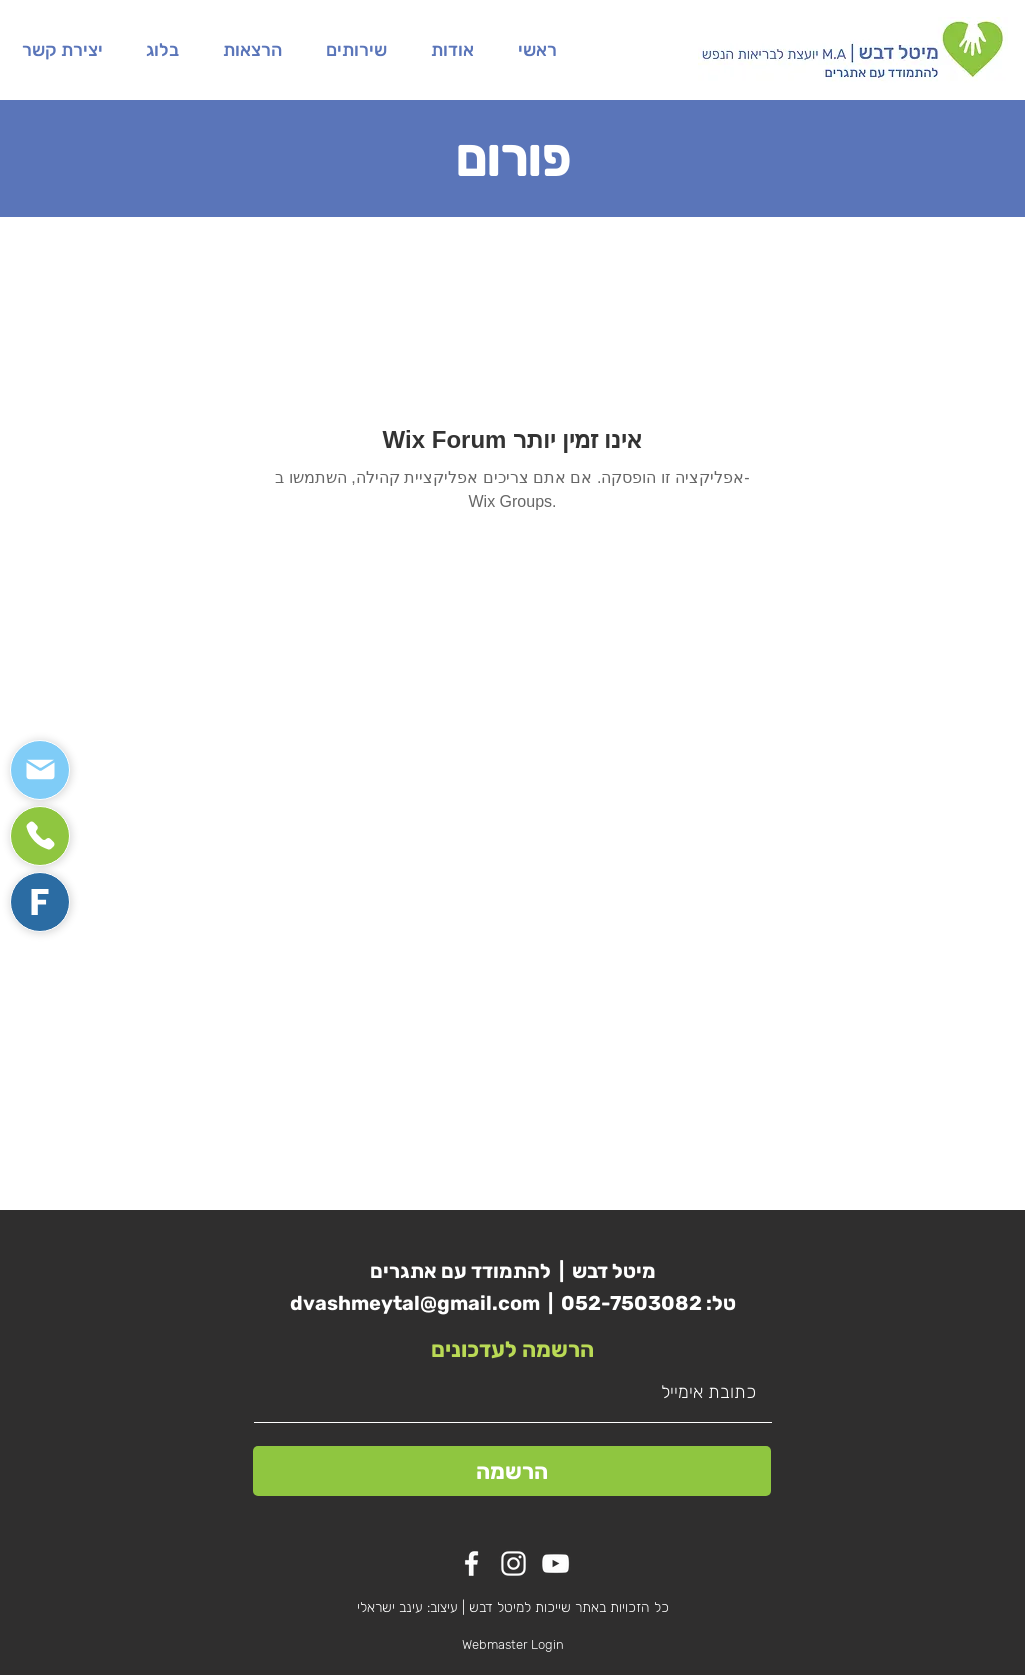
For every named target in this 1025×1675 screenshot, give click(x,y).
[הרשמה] (512, 1471)
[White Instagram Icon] (513, 1563)
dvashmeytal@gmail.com (415, 1303)
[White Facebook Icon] (471, 1563)
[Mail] (40, 770)
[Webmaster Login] (513, 1645)
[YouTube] (555, 1563)
